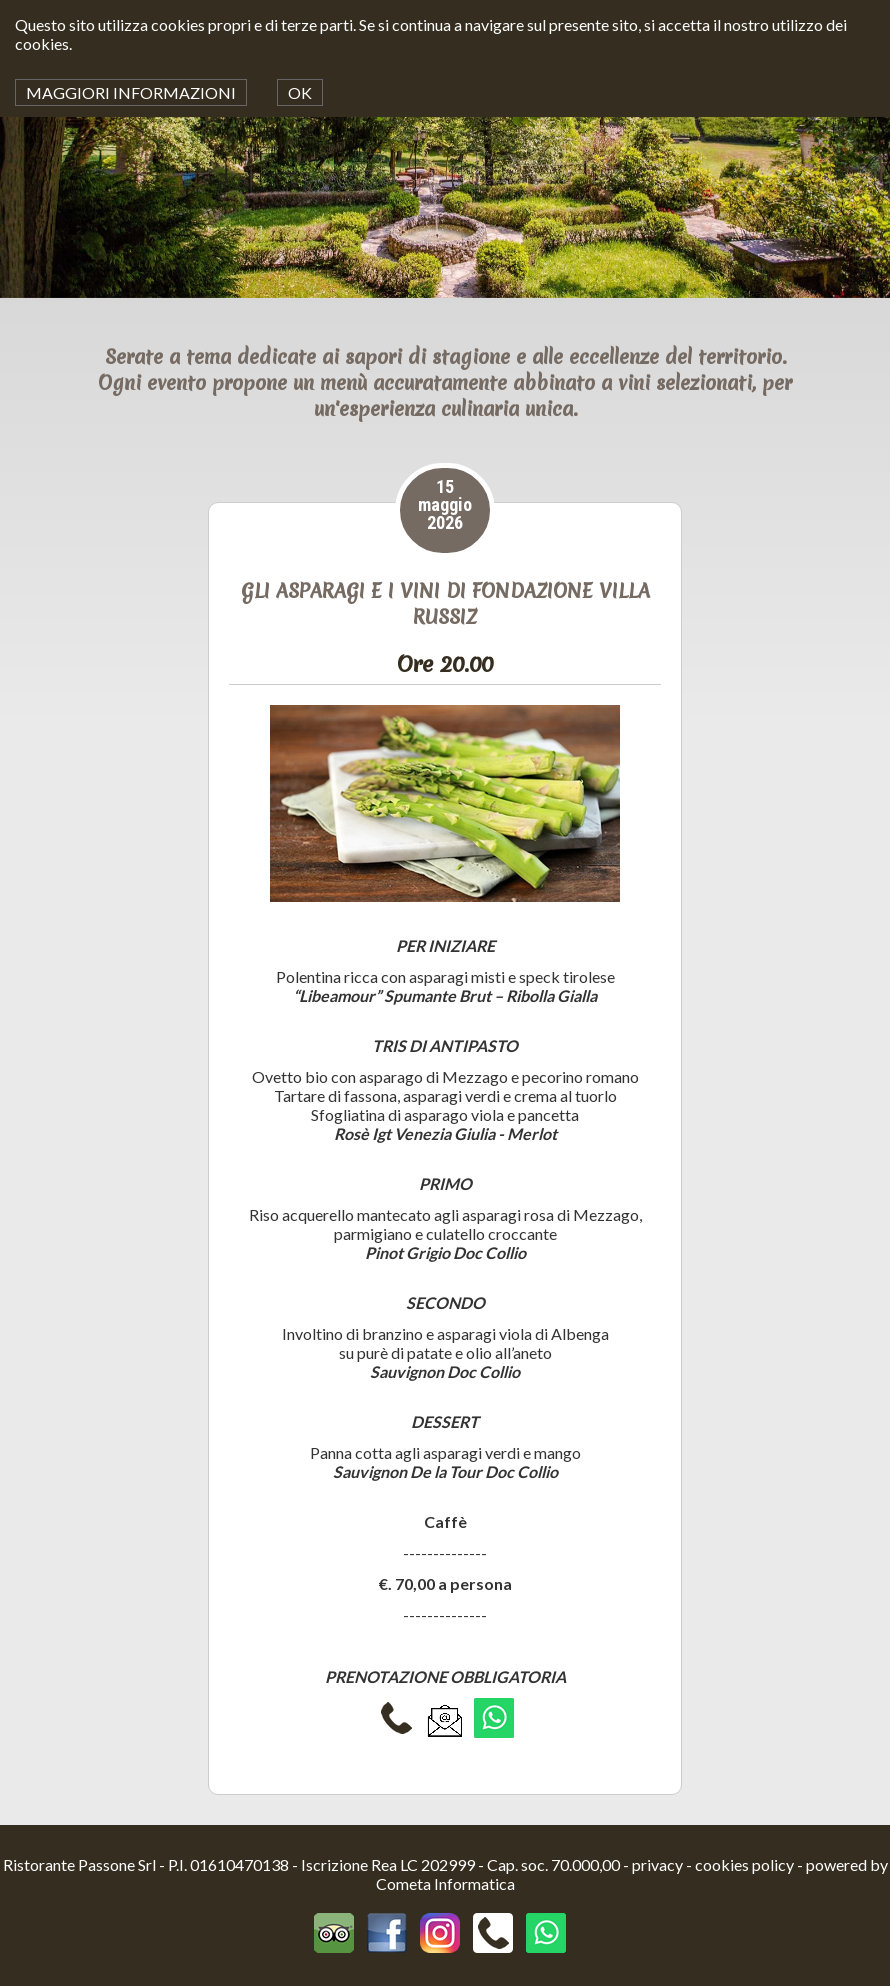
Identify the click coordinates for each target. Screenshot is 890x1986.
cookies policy (744, 1864)
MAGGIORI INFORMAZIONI (131, 92)
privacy (657, 1864)
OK (300, 92)
